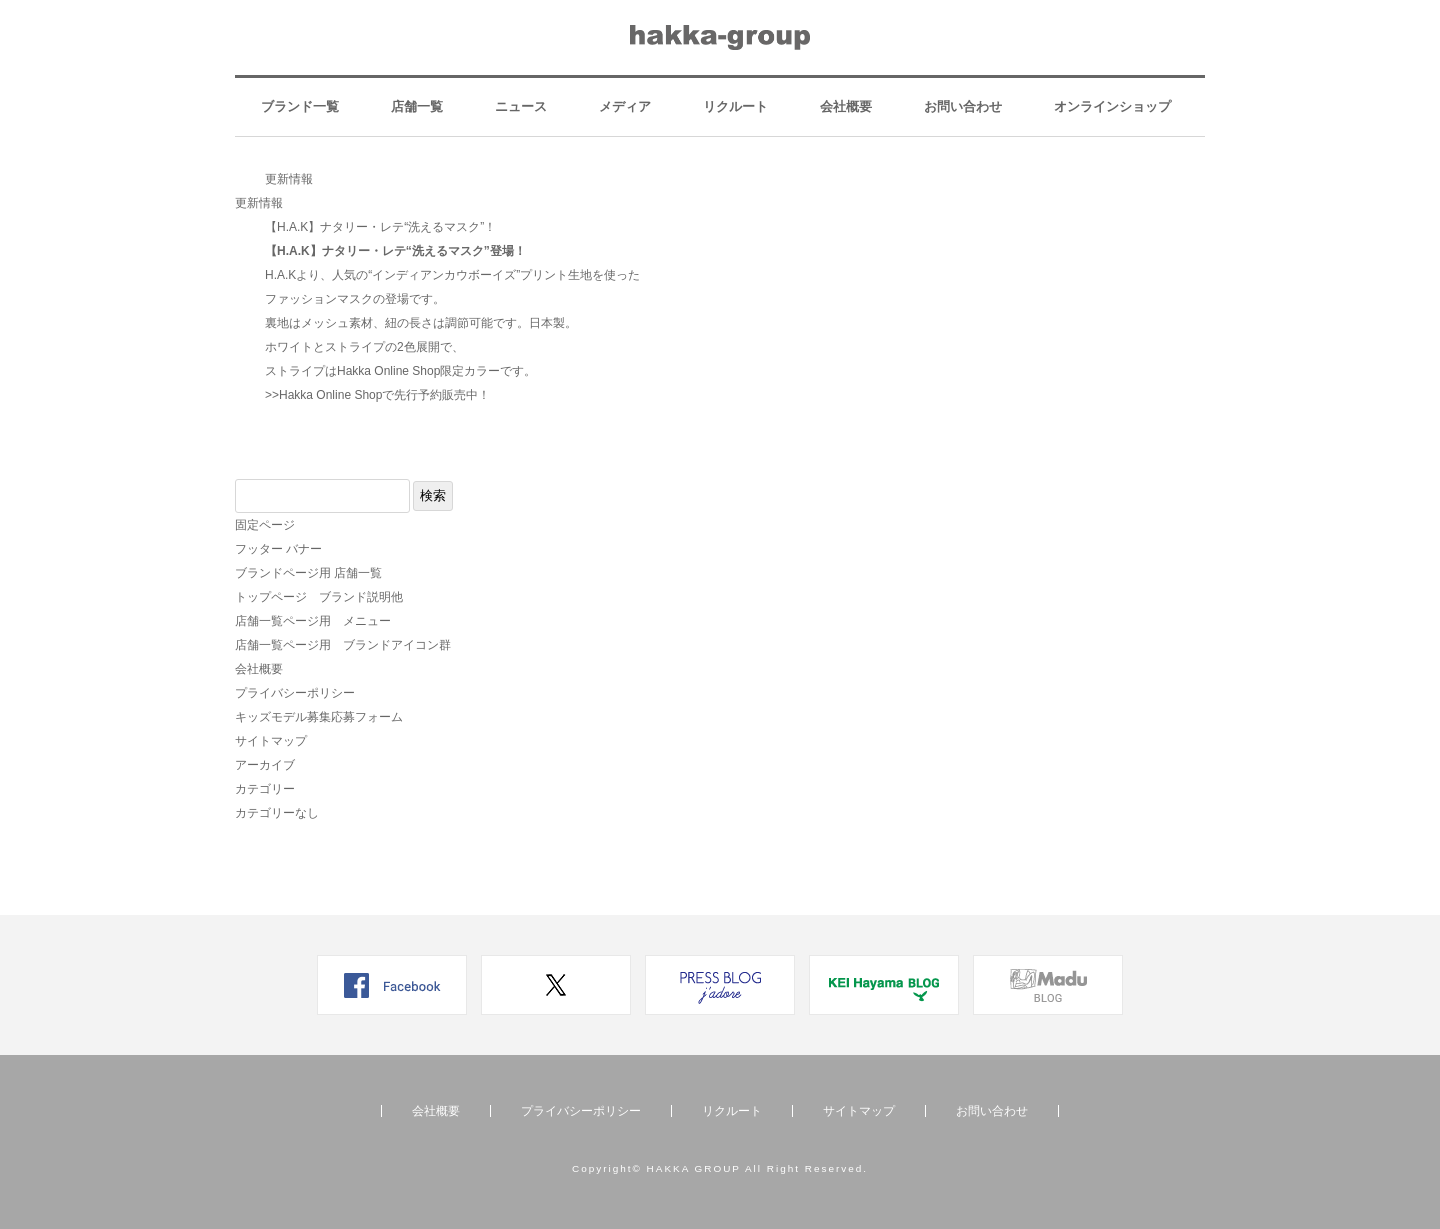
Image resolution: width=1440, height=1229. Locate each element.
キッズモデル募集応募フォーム (319, 717)
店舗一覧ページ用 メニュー (313, 621)
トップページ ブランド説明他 (319, 597)
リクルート (735, 106)
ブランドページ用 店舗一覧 (308, 573)
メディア (625, 106)
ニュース (521, 106)
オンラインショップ (1112, 106)
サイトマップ (271, 741)
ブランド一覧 (300, 106)
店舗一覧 (417, 106)
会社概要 (846, 106)
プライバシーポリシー (295, 693)
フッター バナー (278, 549)
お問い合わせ (963, 106)
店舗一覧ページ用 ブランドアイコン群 (343, 645)
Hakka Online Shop (330, 395)
